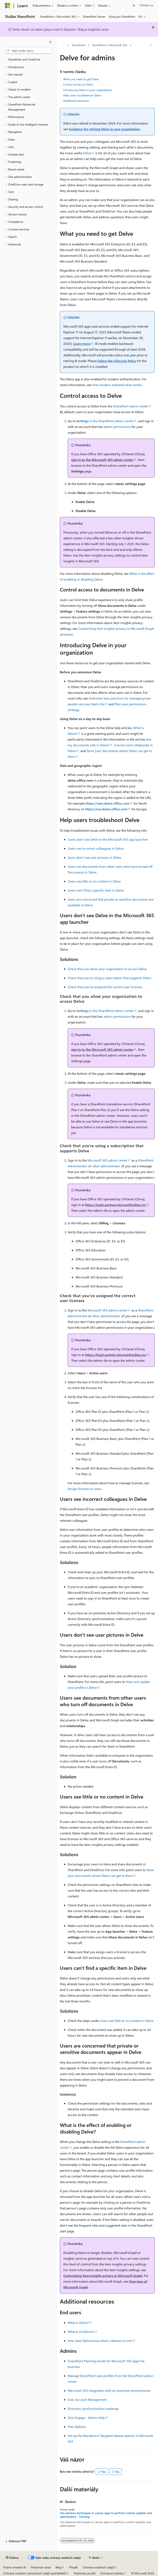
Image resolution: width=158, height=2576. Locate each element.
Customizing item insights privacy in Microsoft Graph (102, 2275)
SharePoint (78, 45)
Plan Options (77, 2426)
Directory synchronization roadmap (93, 2408)
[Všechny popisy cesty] (63, 45)
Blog (58, 2567)
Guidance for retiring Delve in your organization (104, 129)
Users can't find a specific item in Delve (96, 890)
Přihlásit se (146, 5)
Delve (87, 153)
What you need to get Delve (81, 79)
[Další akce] (151, 45)
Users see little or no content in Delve (94, 881)
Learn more (81, 343)
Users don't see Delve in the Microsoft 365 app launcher (108, 839)
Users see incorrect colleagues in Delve (95, 848)
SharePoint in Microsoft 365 (109, 45)
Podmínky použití (84, 2573)
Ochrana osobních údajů (98, 2567)
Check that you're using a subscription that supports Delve (109, 978)
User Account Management (87, 2399)
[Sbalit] (50, 42)
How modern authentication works (117, 385)
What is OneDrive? (81, 2331)
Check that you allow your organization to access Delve (107, 969)
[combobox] (28, 50)
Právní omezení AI (14, 2567)
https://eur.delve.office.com (106, 809)
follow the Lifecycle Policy (117, 361)
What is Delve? (78, 2322)
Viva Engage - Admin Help (86, 2417)
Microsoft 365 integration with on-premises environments (109, 2390)
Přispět (73, 2567)
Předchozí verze (41, 2567)
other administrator (106, 1166)
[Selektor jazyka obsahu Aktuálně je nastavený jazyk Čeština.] (12, 2557)
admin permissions (117, 426)
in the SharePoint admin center (105, 421)
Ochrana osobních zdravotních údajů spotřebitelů (34, 2573)
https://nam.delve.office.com (107, 803)
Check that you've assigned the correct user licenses (105, 987)
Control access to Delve (78, 84)
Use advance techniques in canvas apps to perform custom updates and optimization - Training (106, 2515)
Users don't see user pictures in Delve (94, 857)
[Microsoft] (7, 5)
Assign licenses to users (84, 1488)
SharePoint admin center (130, 406)
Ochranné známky (111, 2573)
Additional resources (76, 101)
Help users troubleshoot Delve (82, 95)
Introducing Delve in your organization (87, 90)
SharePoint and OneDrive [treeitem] (24, 59)
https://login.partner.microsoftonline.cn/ (115, 1205)
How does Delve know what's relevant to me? (100, 2340)
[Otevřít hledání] (134, 5)
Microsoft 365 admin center (107, 1160)
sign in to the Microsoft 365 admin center (102, 459)
